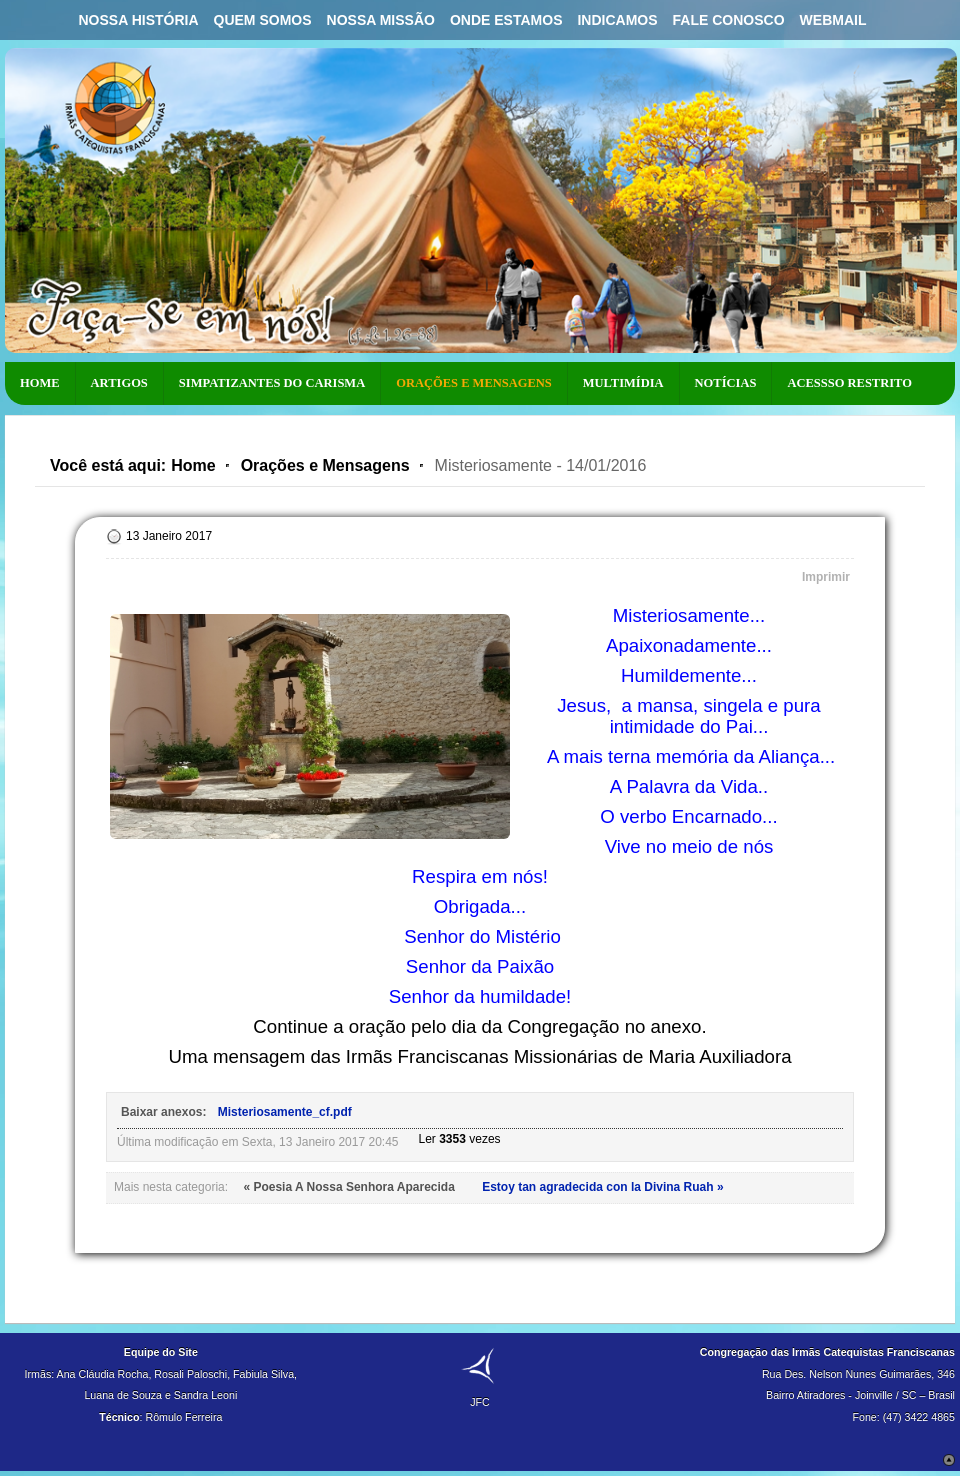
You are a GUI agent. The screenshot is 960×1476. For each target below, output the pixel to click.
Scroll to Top (949, 1460)
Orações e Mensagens (325, 465)
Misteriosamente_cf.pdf (285, 1112)
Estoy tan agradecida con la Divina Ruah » (602, 1187)
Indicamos (617, 20)
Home (193, 465)
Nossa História (138, 20)
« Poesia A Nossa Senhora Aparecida (350, 1187)
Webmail (833, 20)
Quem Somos (263, 20)
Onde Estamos (506, 20)
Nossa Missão (381, 20)
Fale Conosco (729, 20)
